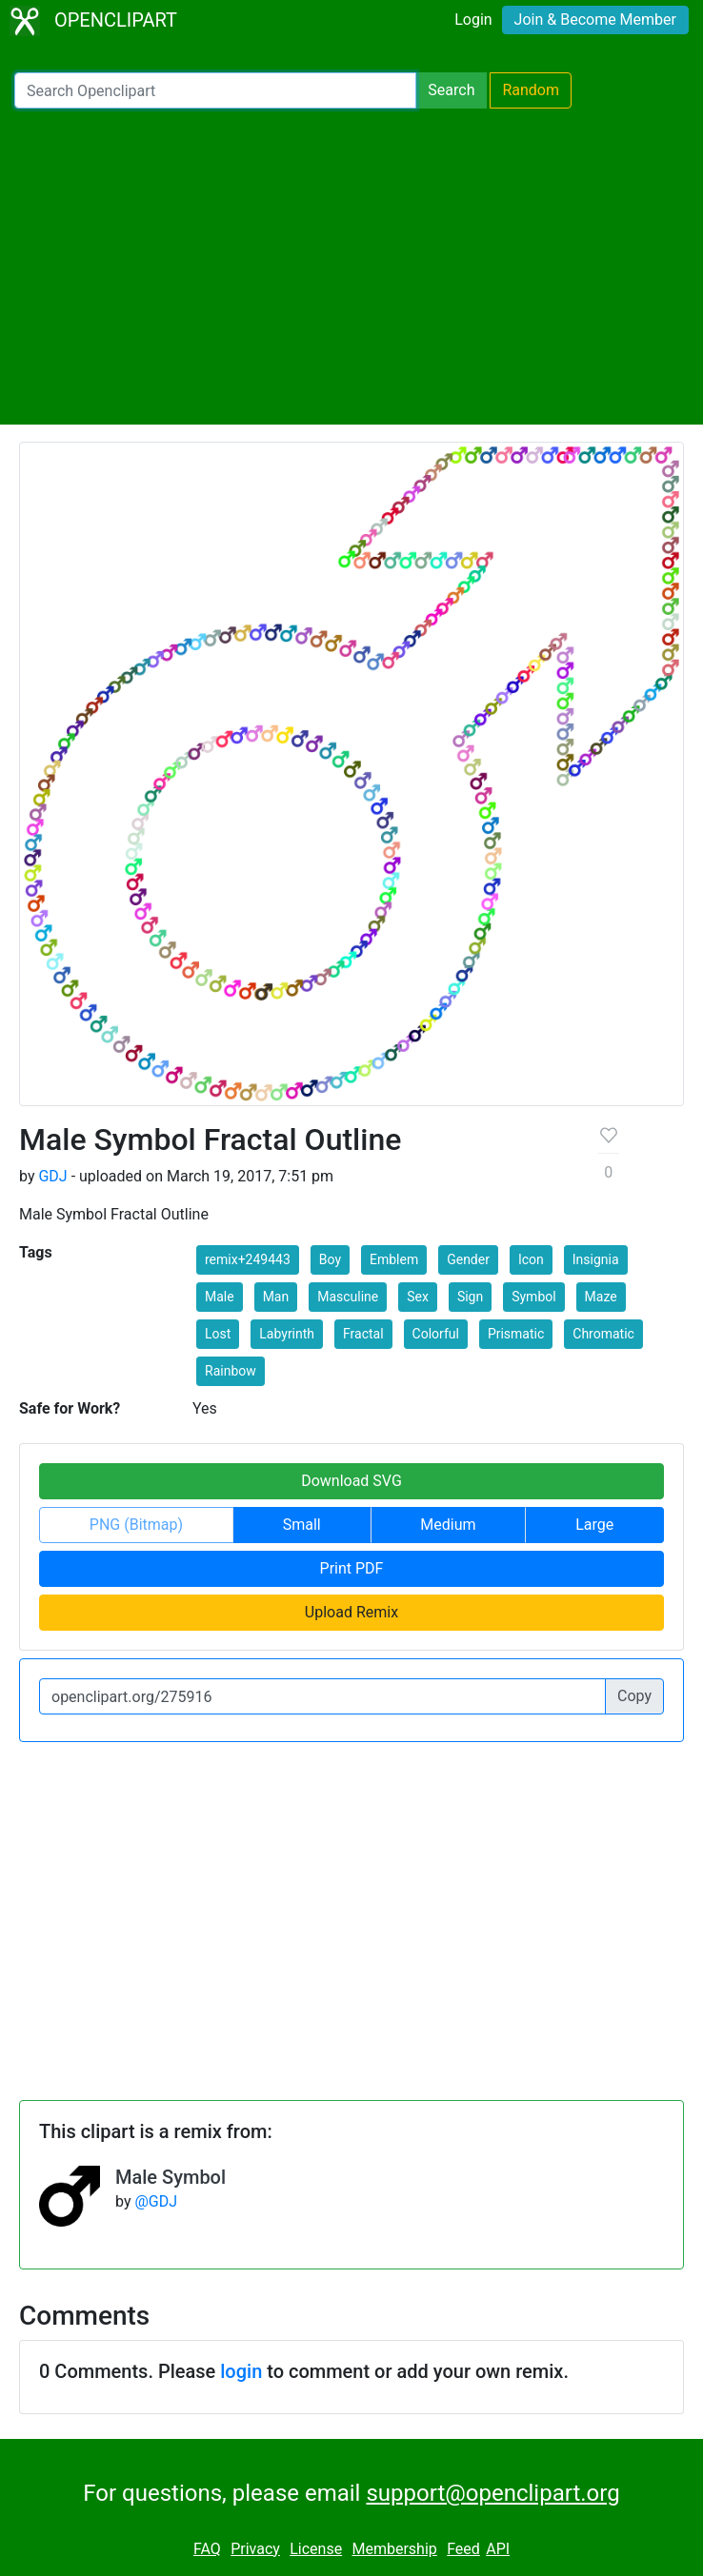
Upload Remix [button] (351, 1612)
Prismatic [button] (516, 1333)
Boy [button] (330, 1259)
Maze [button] (601, 1296)
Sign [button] (470, 1296)
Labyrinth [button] (286, 1333)
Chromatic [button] (603, 1333)
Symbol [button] (533, 1296)
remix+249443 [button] (248, 1259)
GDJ (52, 1176)
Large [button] (594, 1525)
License (316, 2549)
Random (530, 90)
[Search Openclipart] (215, 90)
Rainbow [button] (230, 1370)
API (498, 2549)
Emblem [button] (394, 1259)
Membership (394, 2549)
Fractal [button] (363, 1333)
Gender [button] (468, 1259)
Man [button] (276, 1296)
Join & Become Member (595, 19)
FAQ (207, 2549)
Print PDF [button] (352, 1568)
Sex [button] (418, 1296)
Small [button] (302, 1525)
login (241, 2371)
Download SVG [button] (351, 1481)
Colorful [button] (435, 1333)
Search (451, 90)
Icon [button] (531, 1259)
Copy (634, 1696)
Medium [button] (447, 1525)
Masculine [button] (347, 1296)
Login (473, 19)
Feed (463, 2549)
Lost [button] (218, 1333)
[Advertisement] (351, 266)
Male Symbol (170, 2177)
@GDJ (155, 2201)
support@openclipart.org (492, 2493)
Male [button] (219, 1296)
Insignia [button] (595, 1259)
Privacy (255, 2549)
